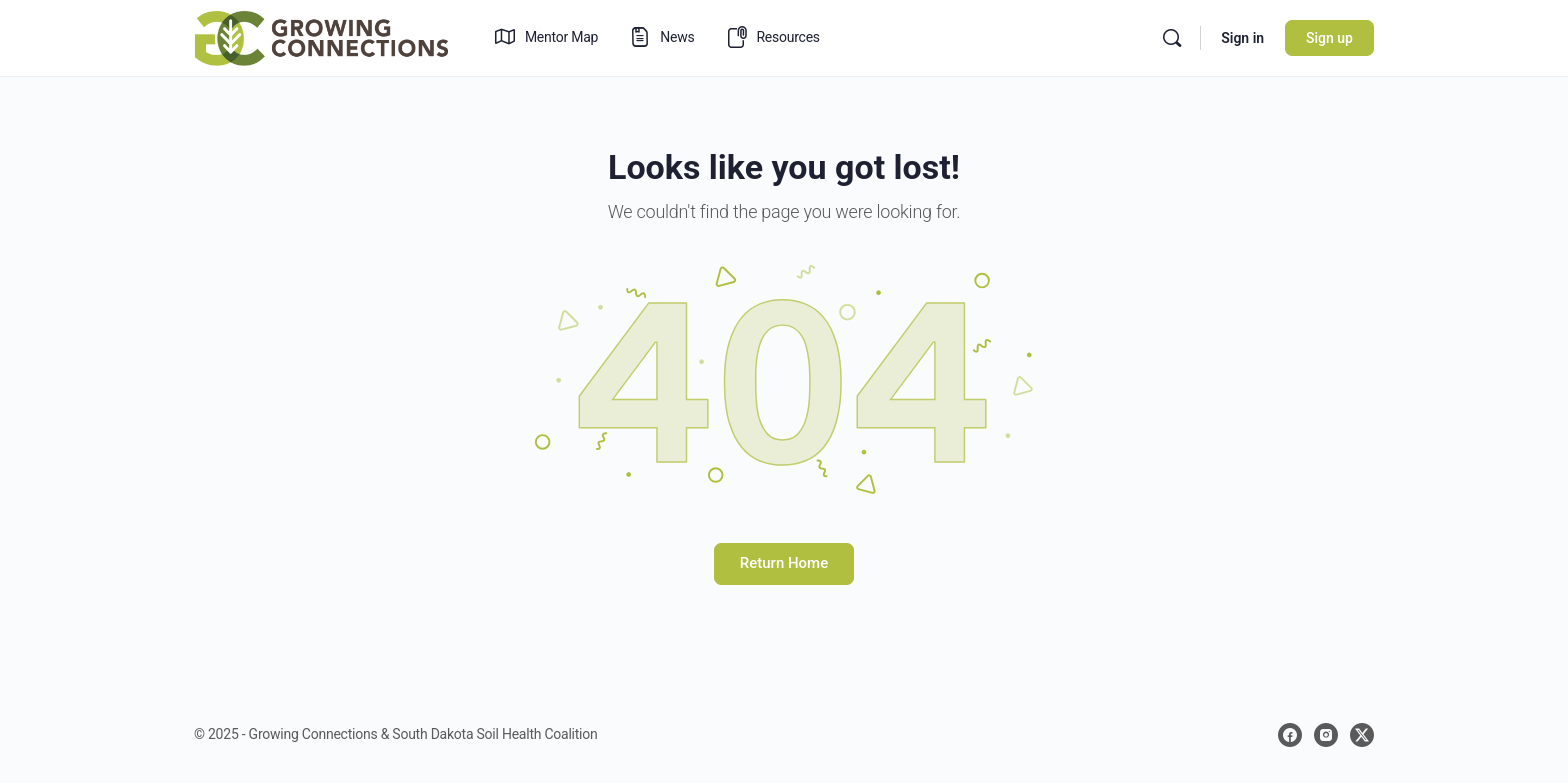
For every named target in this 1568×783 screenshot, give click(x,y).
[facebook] (1290, 735)
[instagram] (1326, 735)
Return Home (784, 563)
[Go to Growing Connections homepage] (321, 36)
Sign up (1329, 38)
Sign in (1242, 38)
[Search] (1172, 38)
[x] (1362, 735)
